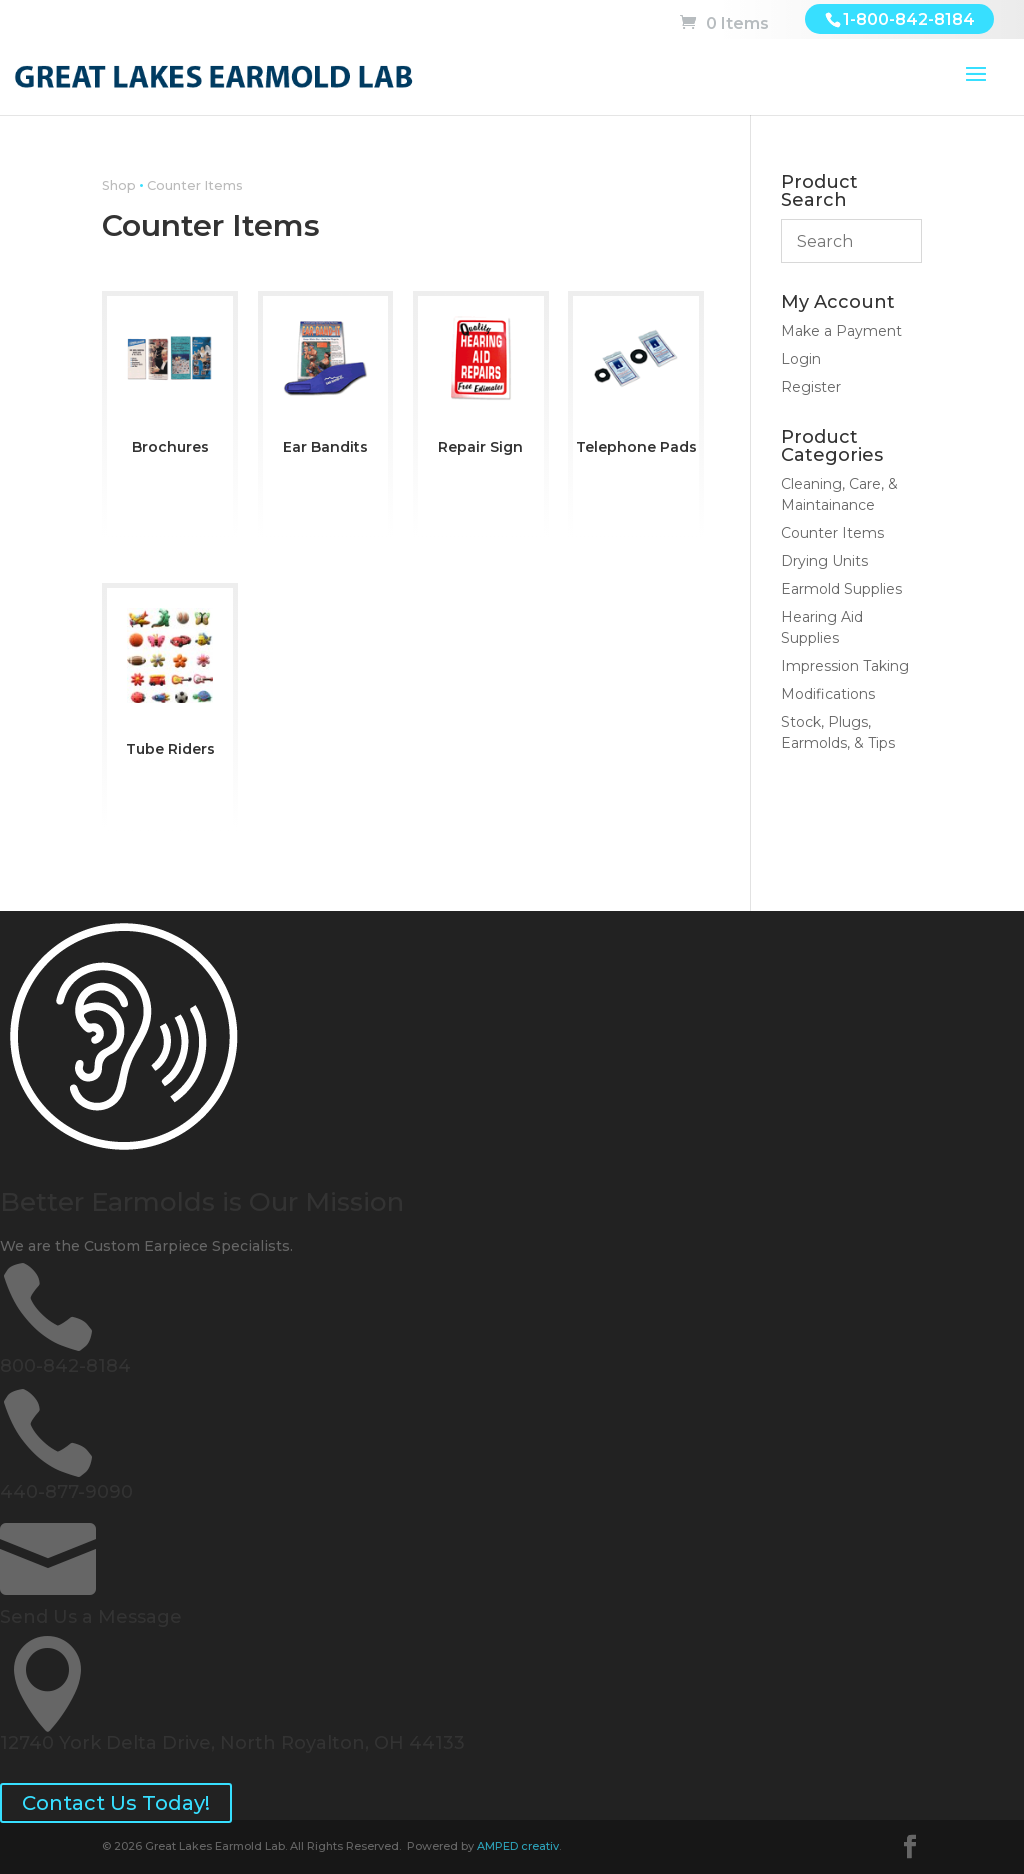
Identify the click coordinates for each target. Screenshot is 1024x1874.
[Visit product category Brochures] (170, 381)
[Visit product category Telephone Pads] (636, 381)
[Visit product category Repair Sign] (481, 381)
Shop (119, 185)
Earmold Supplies (841, 589)
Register (811, 387)
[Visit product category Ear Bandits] (326, 381)
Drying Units (824, 561)
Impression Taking (845, 666)
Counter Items (832, 533)
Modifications (828, 694)
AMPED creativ (518, 1846)
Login (801, 359)
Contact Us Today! (116, 1803)
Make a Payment (841, 331)
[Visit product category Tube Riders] (170, 677)
